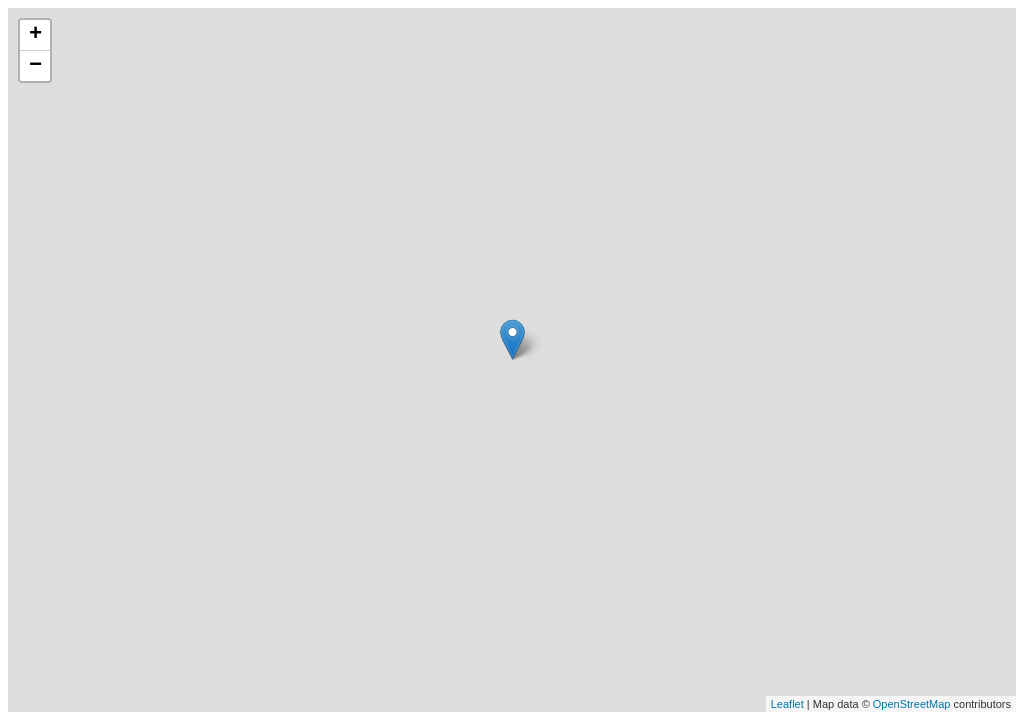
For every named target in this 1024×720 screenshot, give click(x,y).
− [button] (35, 66)
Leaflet (787, 704)
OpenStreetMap (912, 704)
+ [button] (35, 35)
